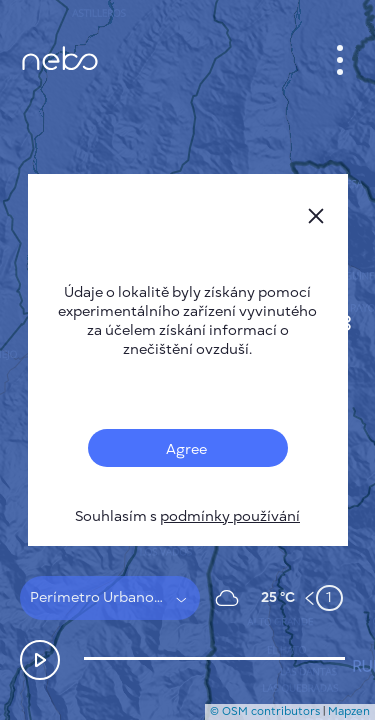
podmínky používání (230, 516)
